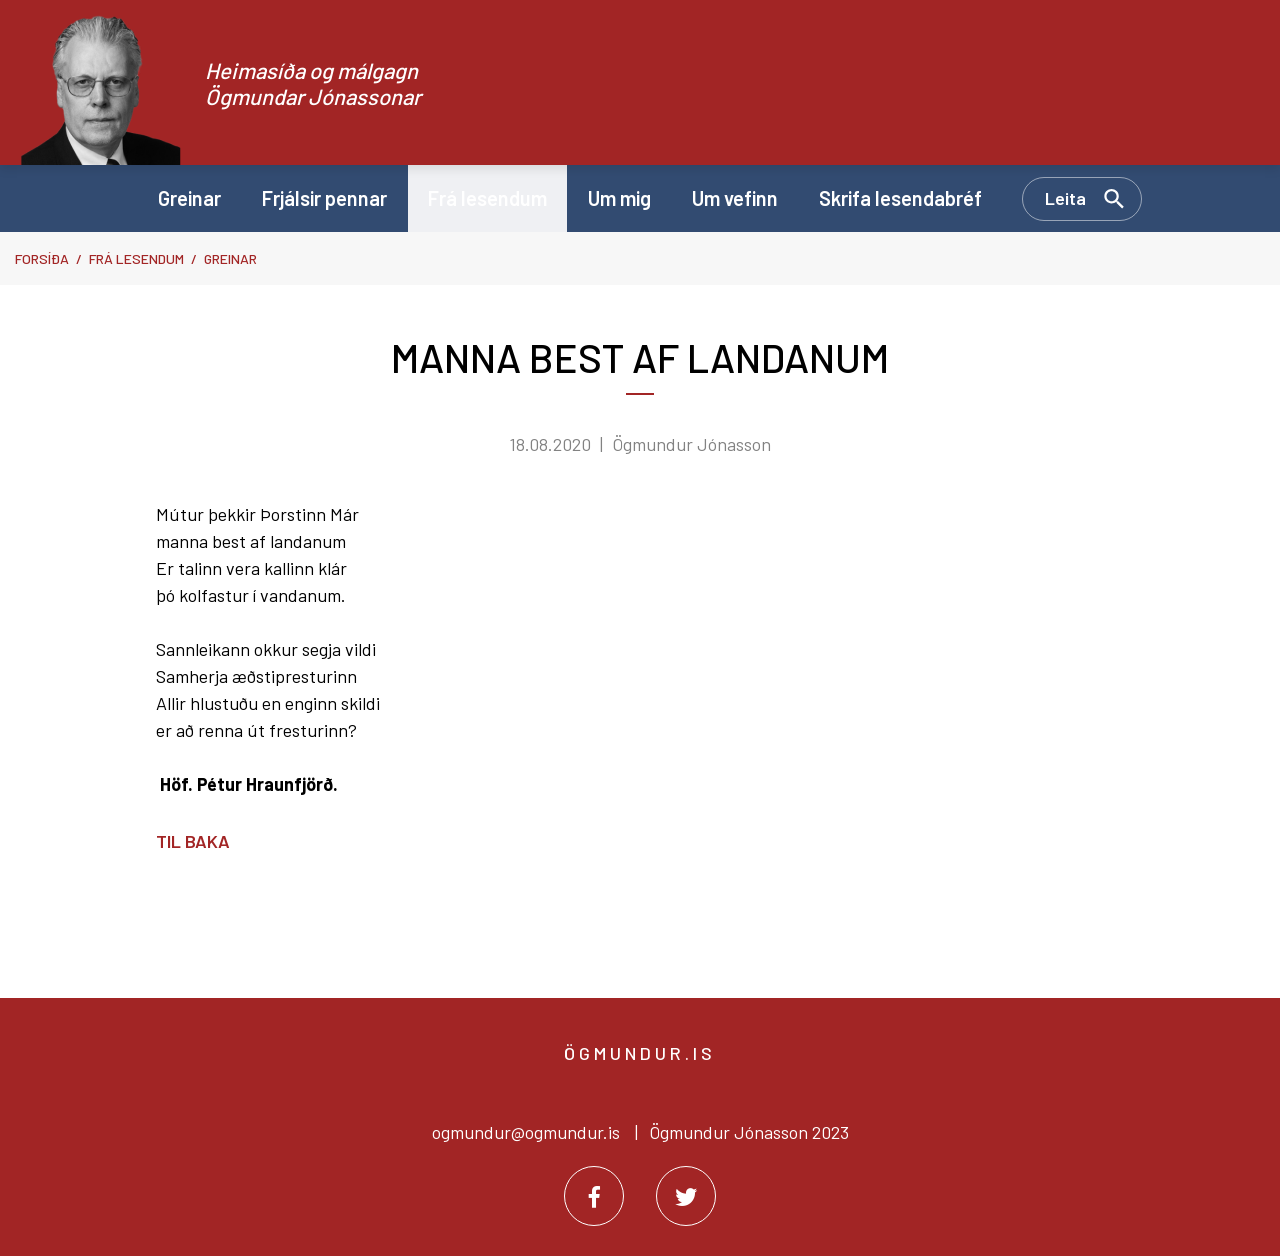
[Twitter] (686, 1196)
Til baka (193, 841)
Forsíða (42, 258)
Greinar (230, 258)
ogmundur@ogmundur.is (526, 1132)
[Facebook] (594, 1196)
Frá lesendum (136, 258)
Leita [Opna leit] (1065, 198)
